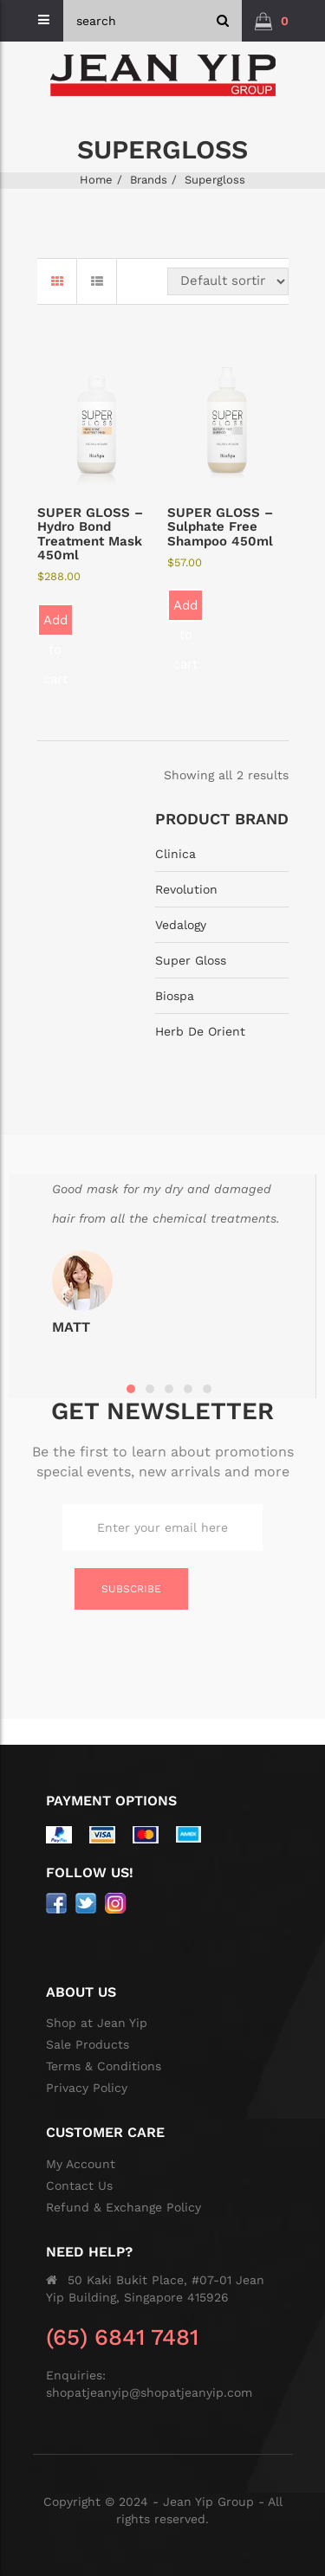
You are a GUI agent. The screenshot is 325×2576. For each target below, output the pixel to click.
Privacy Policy (86, 2088)
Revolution (186, 889)
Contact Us (79, 2185)
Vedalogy (180, 925)
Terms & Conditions (103, 2066)
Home (96, 179)
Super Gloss (190, 960)
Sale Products (87, 2044)
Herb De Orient (200, 1031)
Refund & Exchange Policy (123, 2207)
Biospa (174, 996)
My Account (80, 2164)
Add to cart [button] (55, 624)
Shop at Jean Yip (96, 2023)
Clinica (175, 854)
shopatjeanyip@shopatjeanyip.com (149, 2392)
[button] (272, 21)
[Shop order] (228, 281)
